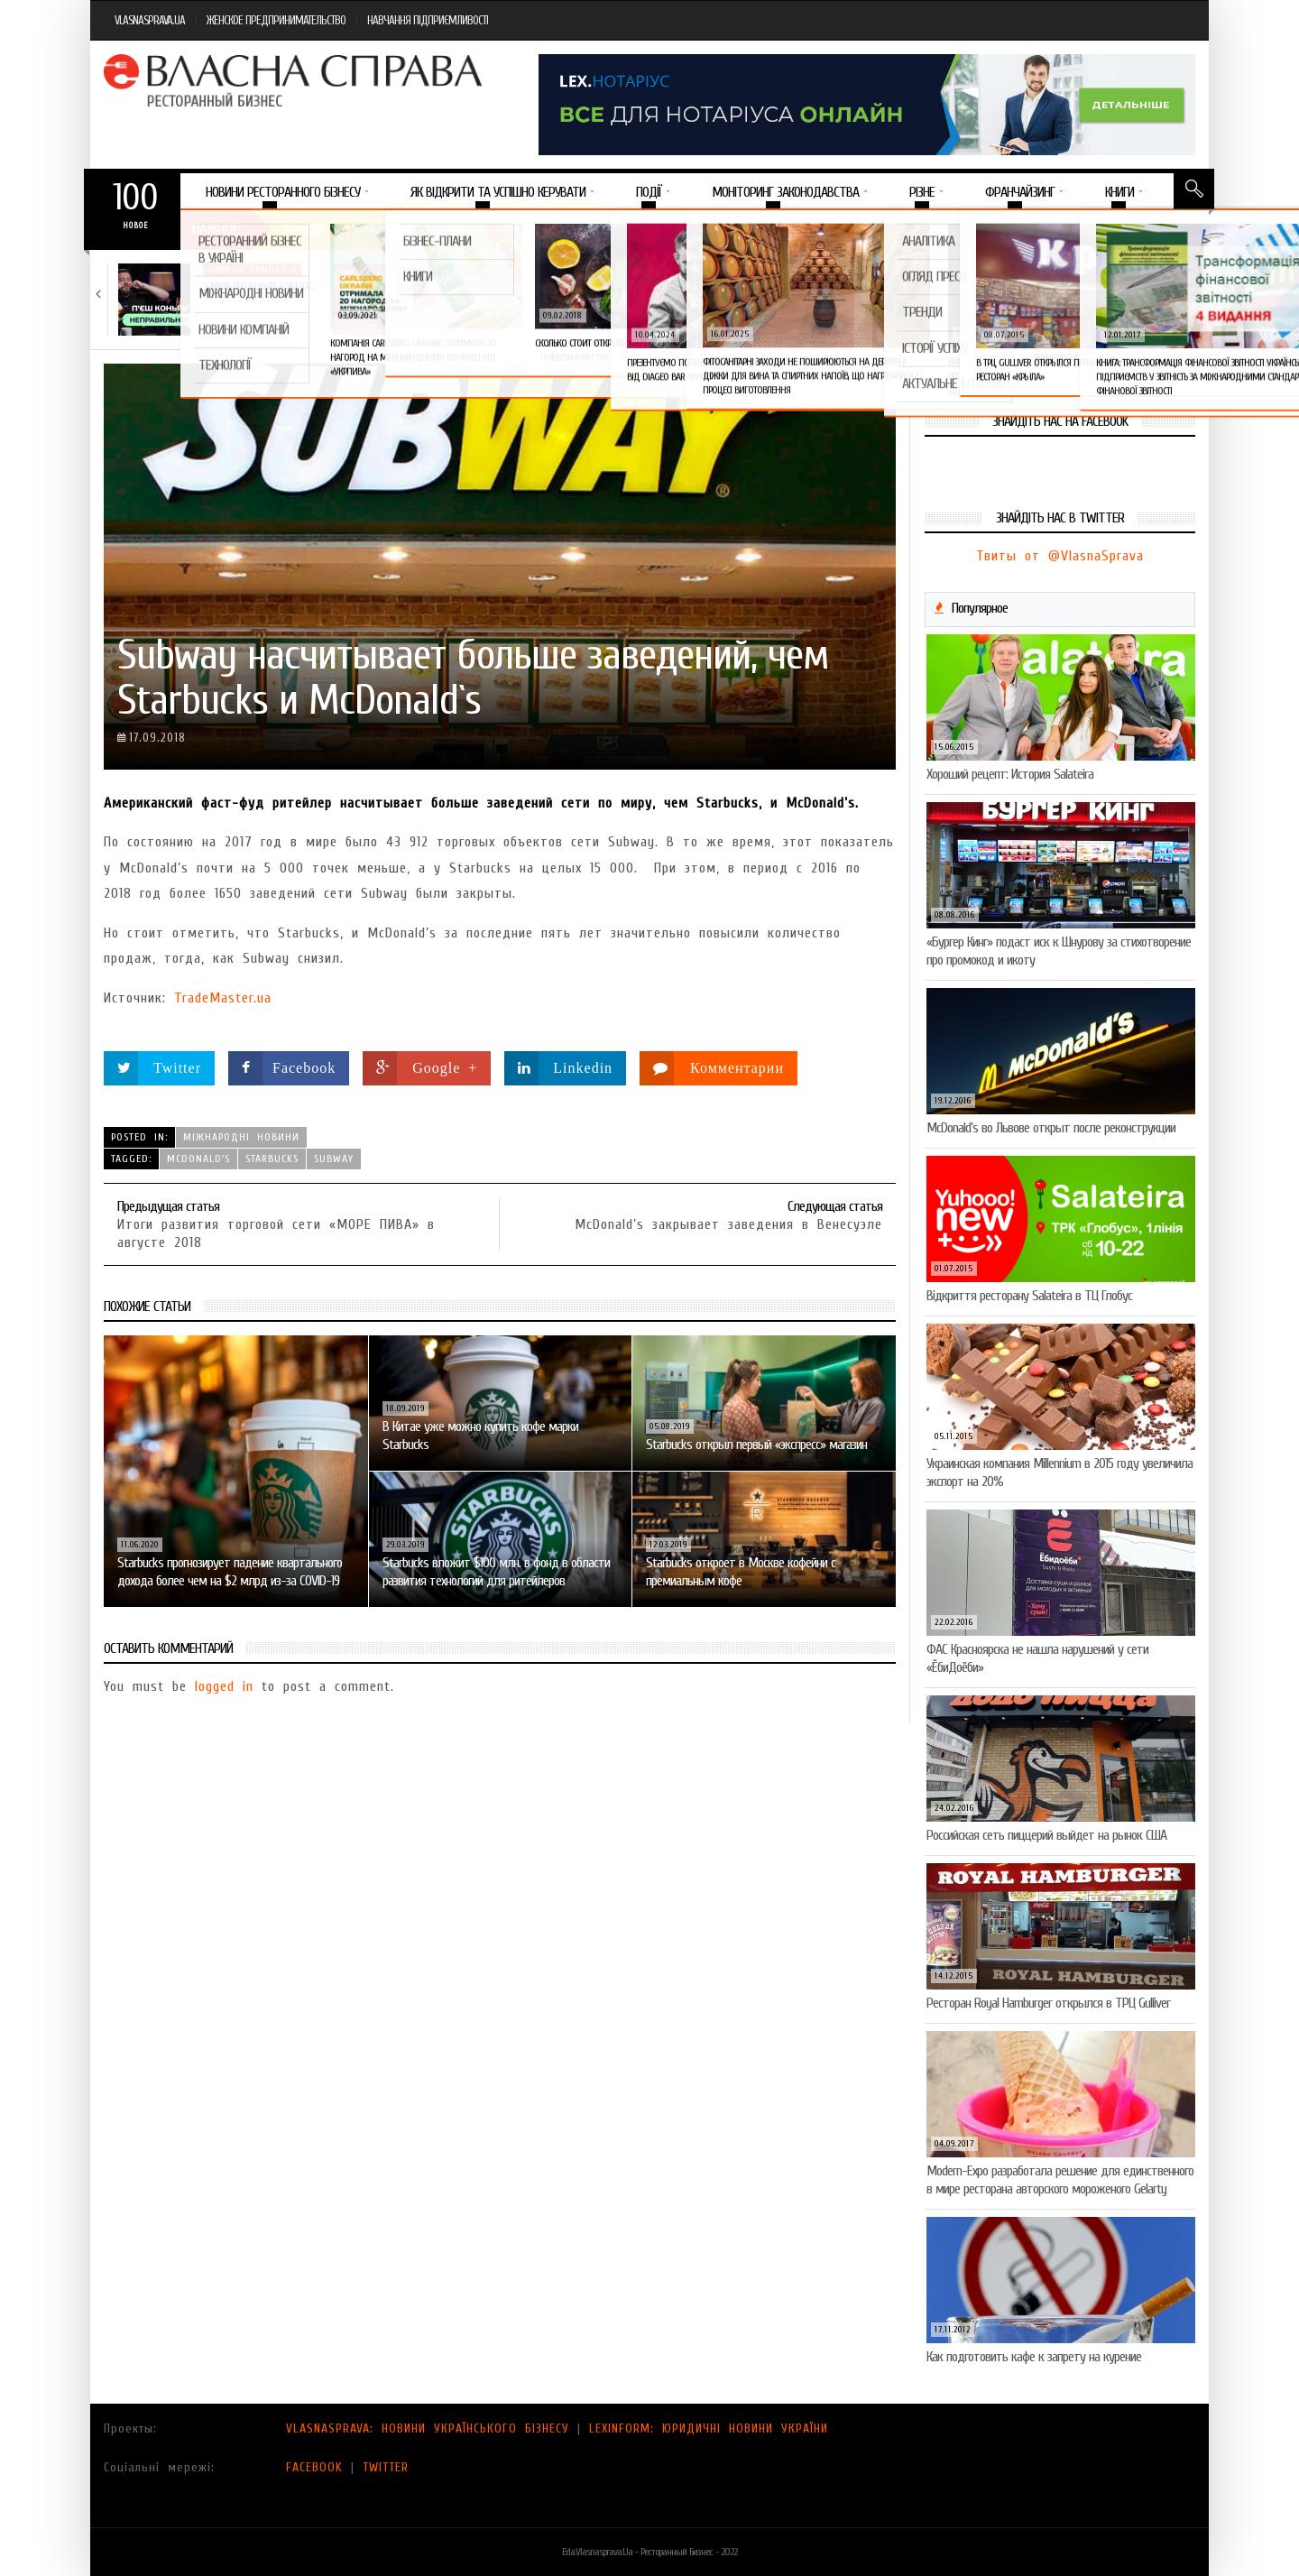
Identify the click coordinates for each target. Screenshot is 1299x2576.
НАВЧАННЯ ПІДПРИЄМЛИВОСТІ (427, 20)
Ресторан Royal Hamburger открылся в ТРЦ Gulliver (1048, 2003)
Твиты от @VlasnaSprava (1060, 556)
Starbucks (272, 1158)
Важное (215, 228)
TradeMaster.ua (223, 998)
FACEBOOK (314, 2467)
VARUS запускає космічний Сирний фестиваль (896, 293)
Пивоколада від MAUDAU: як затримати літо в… (1116, 293)
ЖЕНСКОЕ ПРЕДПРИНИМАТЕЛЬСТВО (276, 20)
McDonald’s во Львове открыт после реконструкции (1050, 1128)
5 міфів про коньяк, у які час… (260, 286)
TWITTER (386, 2467)
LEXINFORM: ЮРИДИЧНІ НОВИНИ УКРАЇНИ (708, 2428)
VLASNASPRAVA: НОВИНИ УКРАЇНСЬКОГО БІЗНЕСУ (427, 2428)
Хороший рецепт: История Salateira (1009, 774)
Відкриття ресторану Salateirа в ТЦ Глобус (1029, 1296)
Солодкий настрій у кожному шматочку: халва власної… (690, 293)
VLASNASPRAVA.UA (150, 20)
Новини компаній (252, 269)
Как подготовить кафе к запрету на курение (1033, 2357)
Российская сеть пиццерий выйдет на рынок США (1046, 1835)
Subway (334, 1158)
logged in (224, 1686)
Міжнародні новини (241, 1137)
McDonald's (198, 1158)
